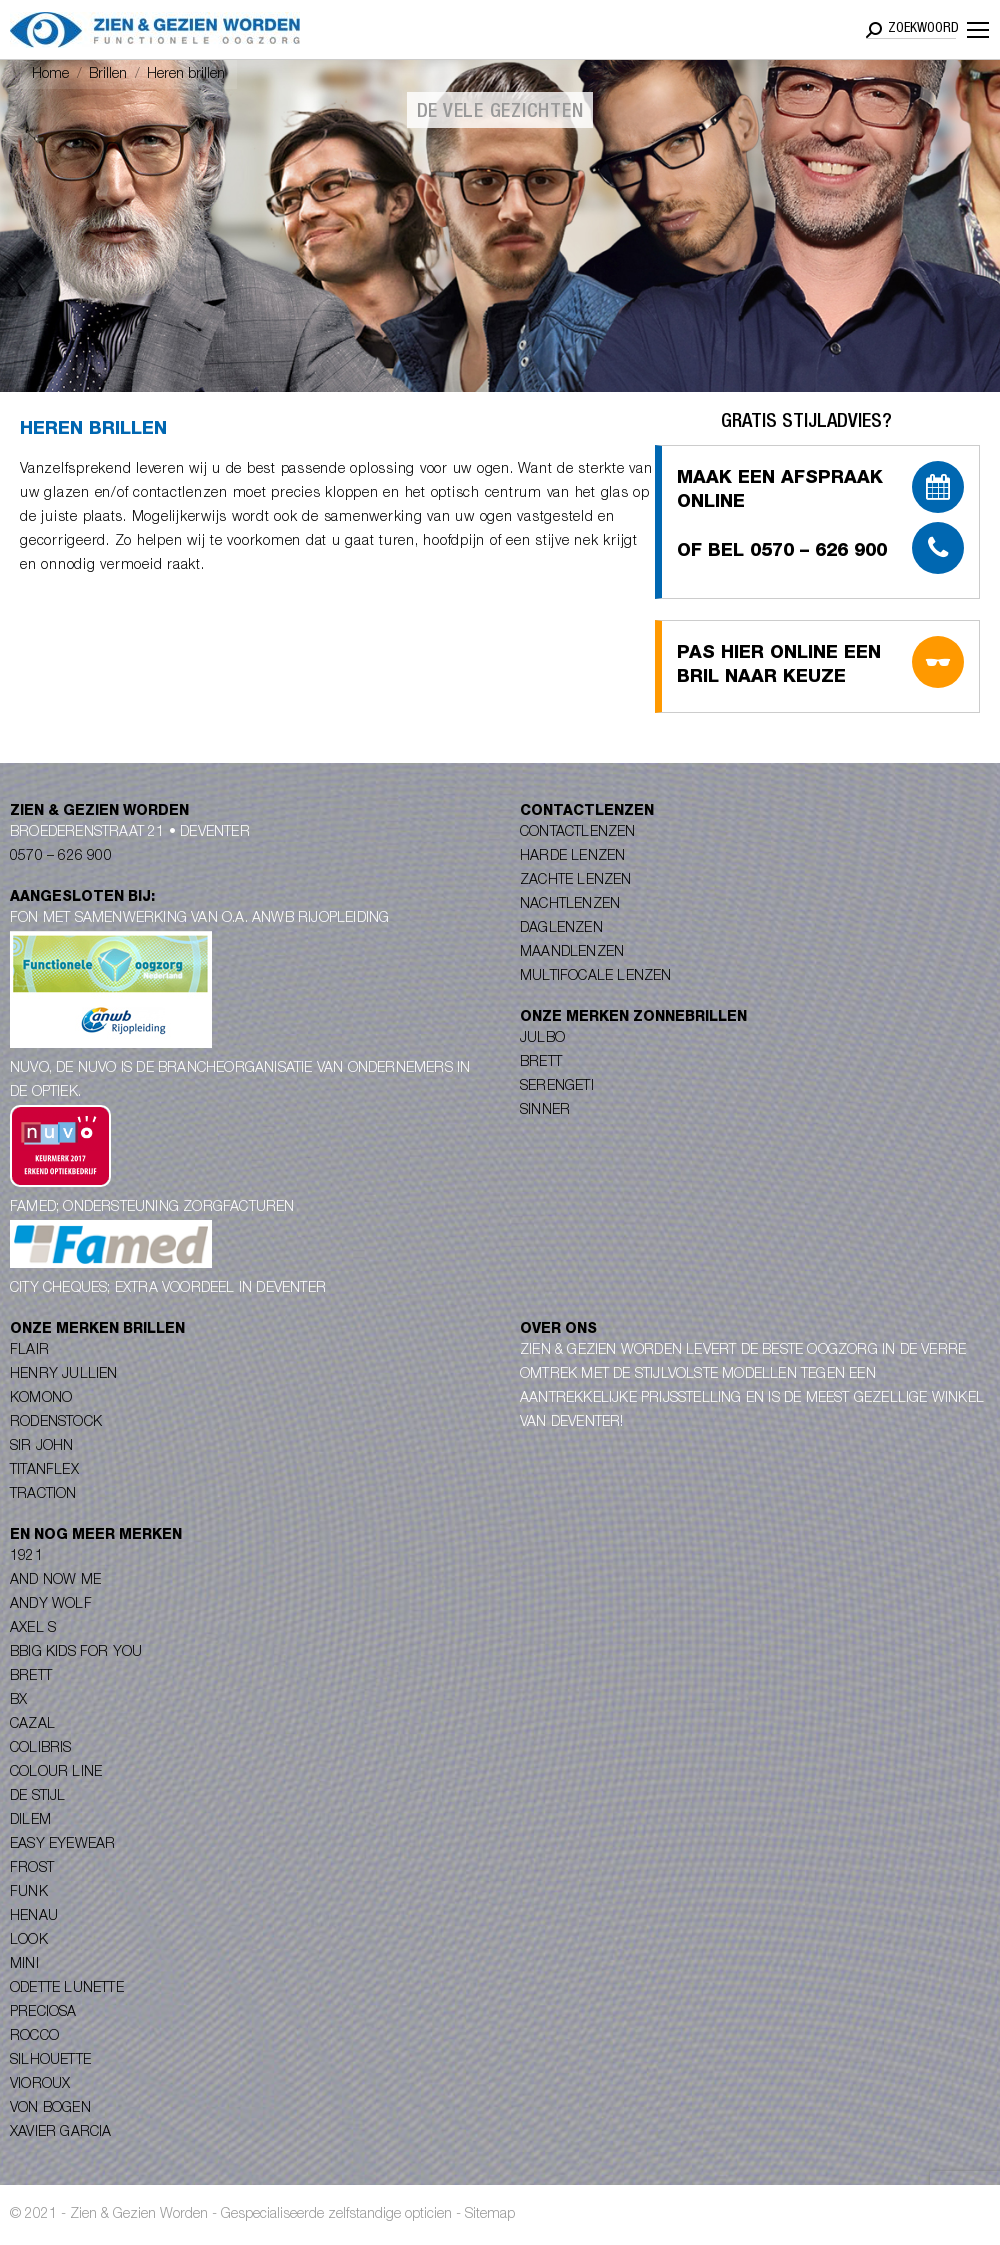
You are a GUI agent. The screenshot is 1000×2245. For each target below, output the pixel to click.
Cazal (32, 1725)
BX (18, 1701)
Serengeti (557, 1087)
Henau (34, 1917)
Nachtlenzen (570, 905)
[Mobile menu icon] (978, 30)
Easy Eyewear (62, 1845)
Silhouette (50, 2061)
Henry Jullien (64, 1375)
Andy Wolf (51, 1605)
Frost (32, 1869)
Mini (24, 1965)
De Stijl (38, 1797)
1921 (26, 1557)
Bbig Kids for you (76, 1653)
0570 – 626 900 (61, 857)
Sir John (42, 1447)
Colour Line (56, 1773)
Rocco (34, 2037)
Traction (43, 1495)
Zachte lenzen (576, 881)
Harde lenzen (572, 857)
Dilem (30, 1821)
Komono (41, 1399)
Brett (541, 1063)
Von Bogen (50, 2109)
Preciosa (43, 2013)
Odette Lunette (67, 1989)
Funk (29, 1893)
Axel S (33, 1629)
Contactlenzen (578, 833)
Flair (29, 1351)
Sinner (545, 1111)
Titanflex (44, 1471)
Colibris (41, 1749)
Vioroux (40, 2085)
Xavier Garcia (61, 2133)
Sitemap (490, 2215)
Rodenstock (56, 1423)
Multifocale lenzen (596, 977)
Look (29, 1941)
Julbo (542, 1039)
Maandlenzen (572, 953)
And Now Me (55, 1581)
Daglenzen (561, 929)
